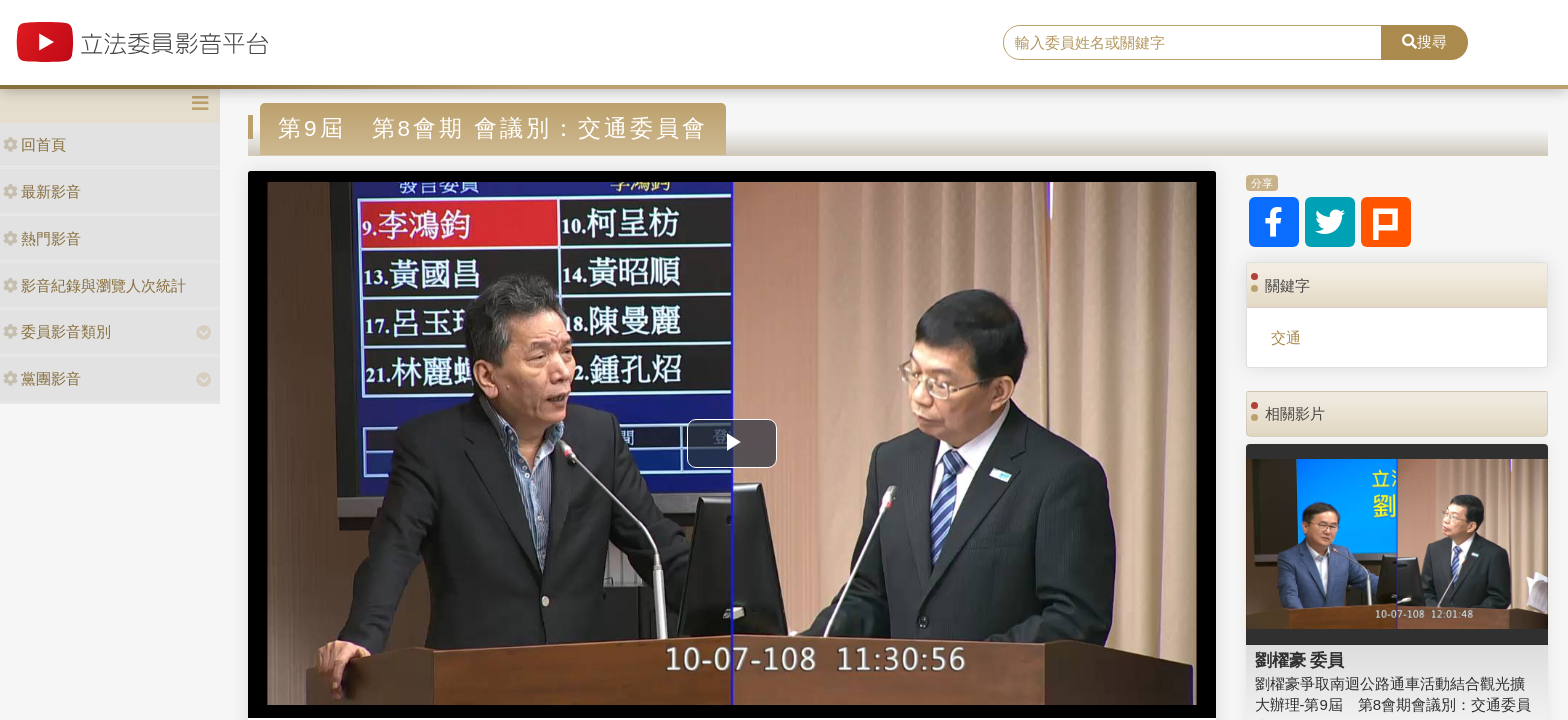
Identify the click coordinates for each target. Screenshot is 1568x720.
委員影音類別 (57, 331)
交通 (1286, 337)
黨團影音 (42, 378)
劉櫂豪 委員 (1300, 660)
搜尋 (1424, 41)
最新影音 (42, 191)
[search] (1193, 43)
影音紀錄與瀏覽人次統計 (94, 285)
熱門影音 (42, 238)
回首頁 (34, 144)
